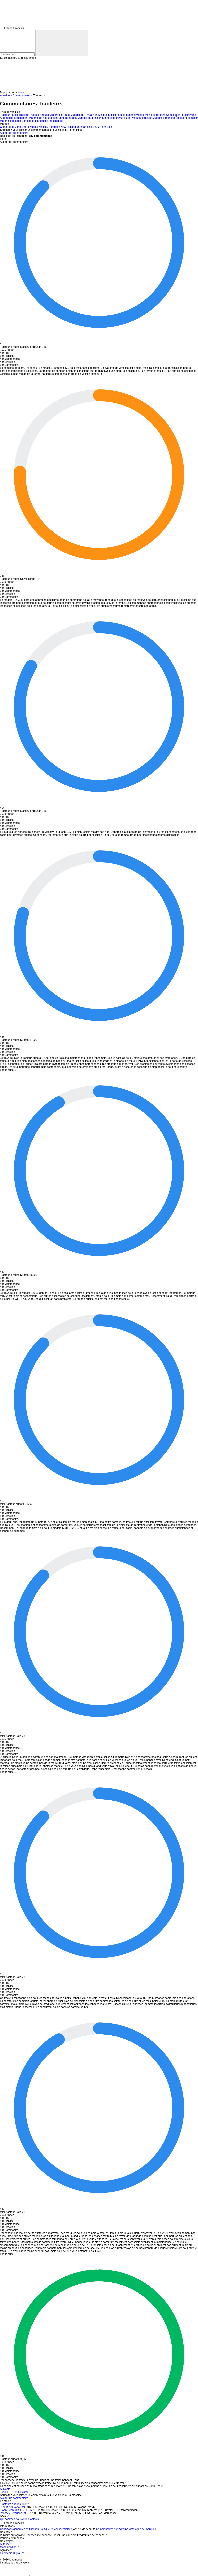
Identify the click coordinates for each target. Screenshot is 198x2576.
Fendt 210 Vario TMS (13, 2507)
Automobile (7, 117)
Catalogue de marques (142, 2529)
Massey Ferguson (50, 126)
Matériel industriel (11, 120)
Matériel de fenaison (89, 117)
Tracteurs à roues (14, 2504)
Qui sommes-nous (11, 2519)
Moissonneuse (117, 114)
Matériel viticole (135, 114)
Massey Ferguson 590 (14, 2513)
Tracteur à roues (39, 114)
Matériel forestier (142, 117)
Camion (93, 114)
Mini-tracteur (57, 114)
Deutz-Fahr (100, 126)
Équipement (21, 117)
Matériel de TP (79, 114)
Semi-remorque (67, 117)
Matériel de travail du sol (117, 117)
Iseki (89, 126)
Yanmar (81, 126)
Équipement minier (187, 117)
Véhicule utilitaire (155, 114)
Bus (67, 114)
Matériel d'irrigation (164, 117)
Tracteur (24, 114)
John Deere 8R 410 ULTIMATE (19, 2510)
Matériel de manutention (43, 117)
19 (15, 2492)
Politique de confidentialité (55, 2529)
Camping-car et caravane (181, 114)
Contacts (33, 2519)
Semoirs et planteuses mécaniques (42, 120)
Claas (3, 126)
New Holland (69, 126)
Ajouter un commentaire (14, 132)
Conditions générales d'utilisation (19, 2529)
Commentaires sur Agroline (112, 2529)
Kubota (34, 126)
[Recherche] (61, 43)
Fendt (11, 126)
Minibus (103, 114)
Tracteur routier (9, 114)
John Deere (22, 126)
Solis (110, 126)
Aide (24, 2519)
